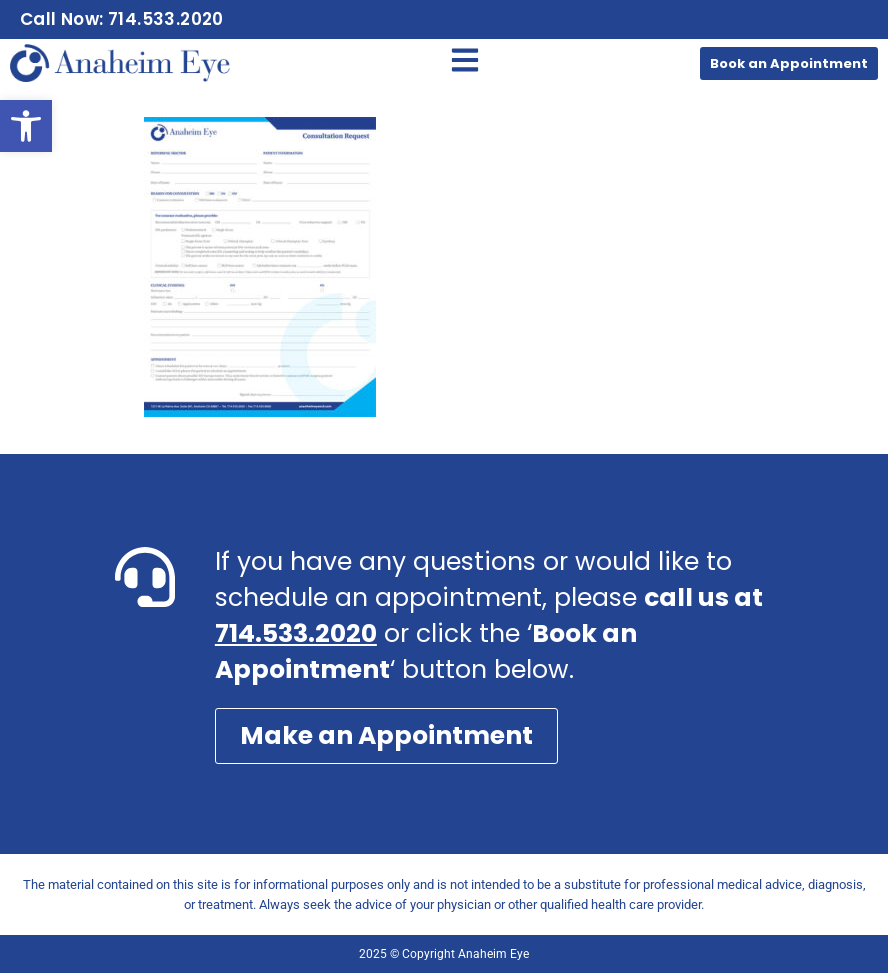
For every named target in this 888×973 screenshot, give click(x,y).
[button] (26, 126)
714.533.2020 (296, 633)
